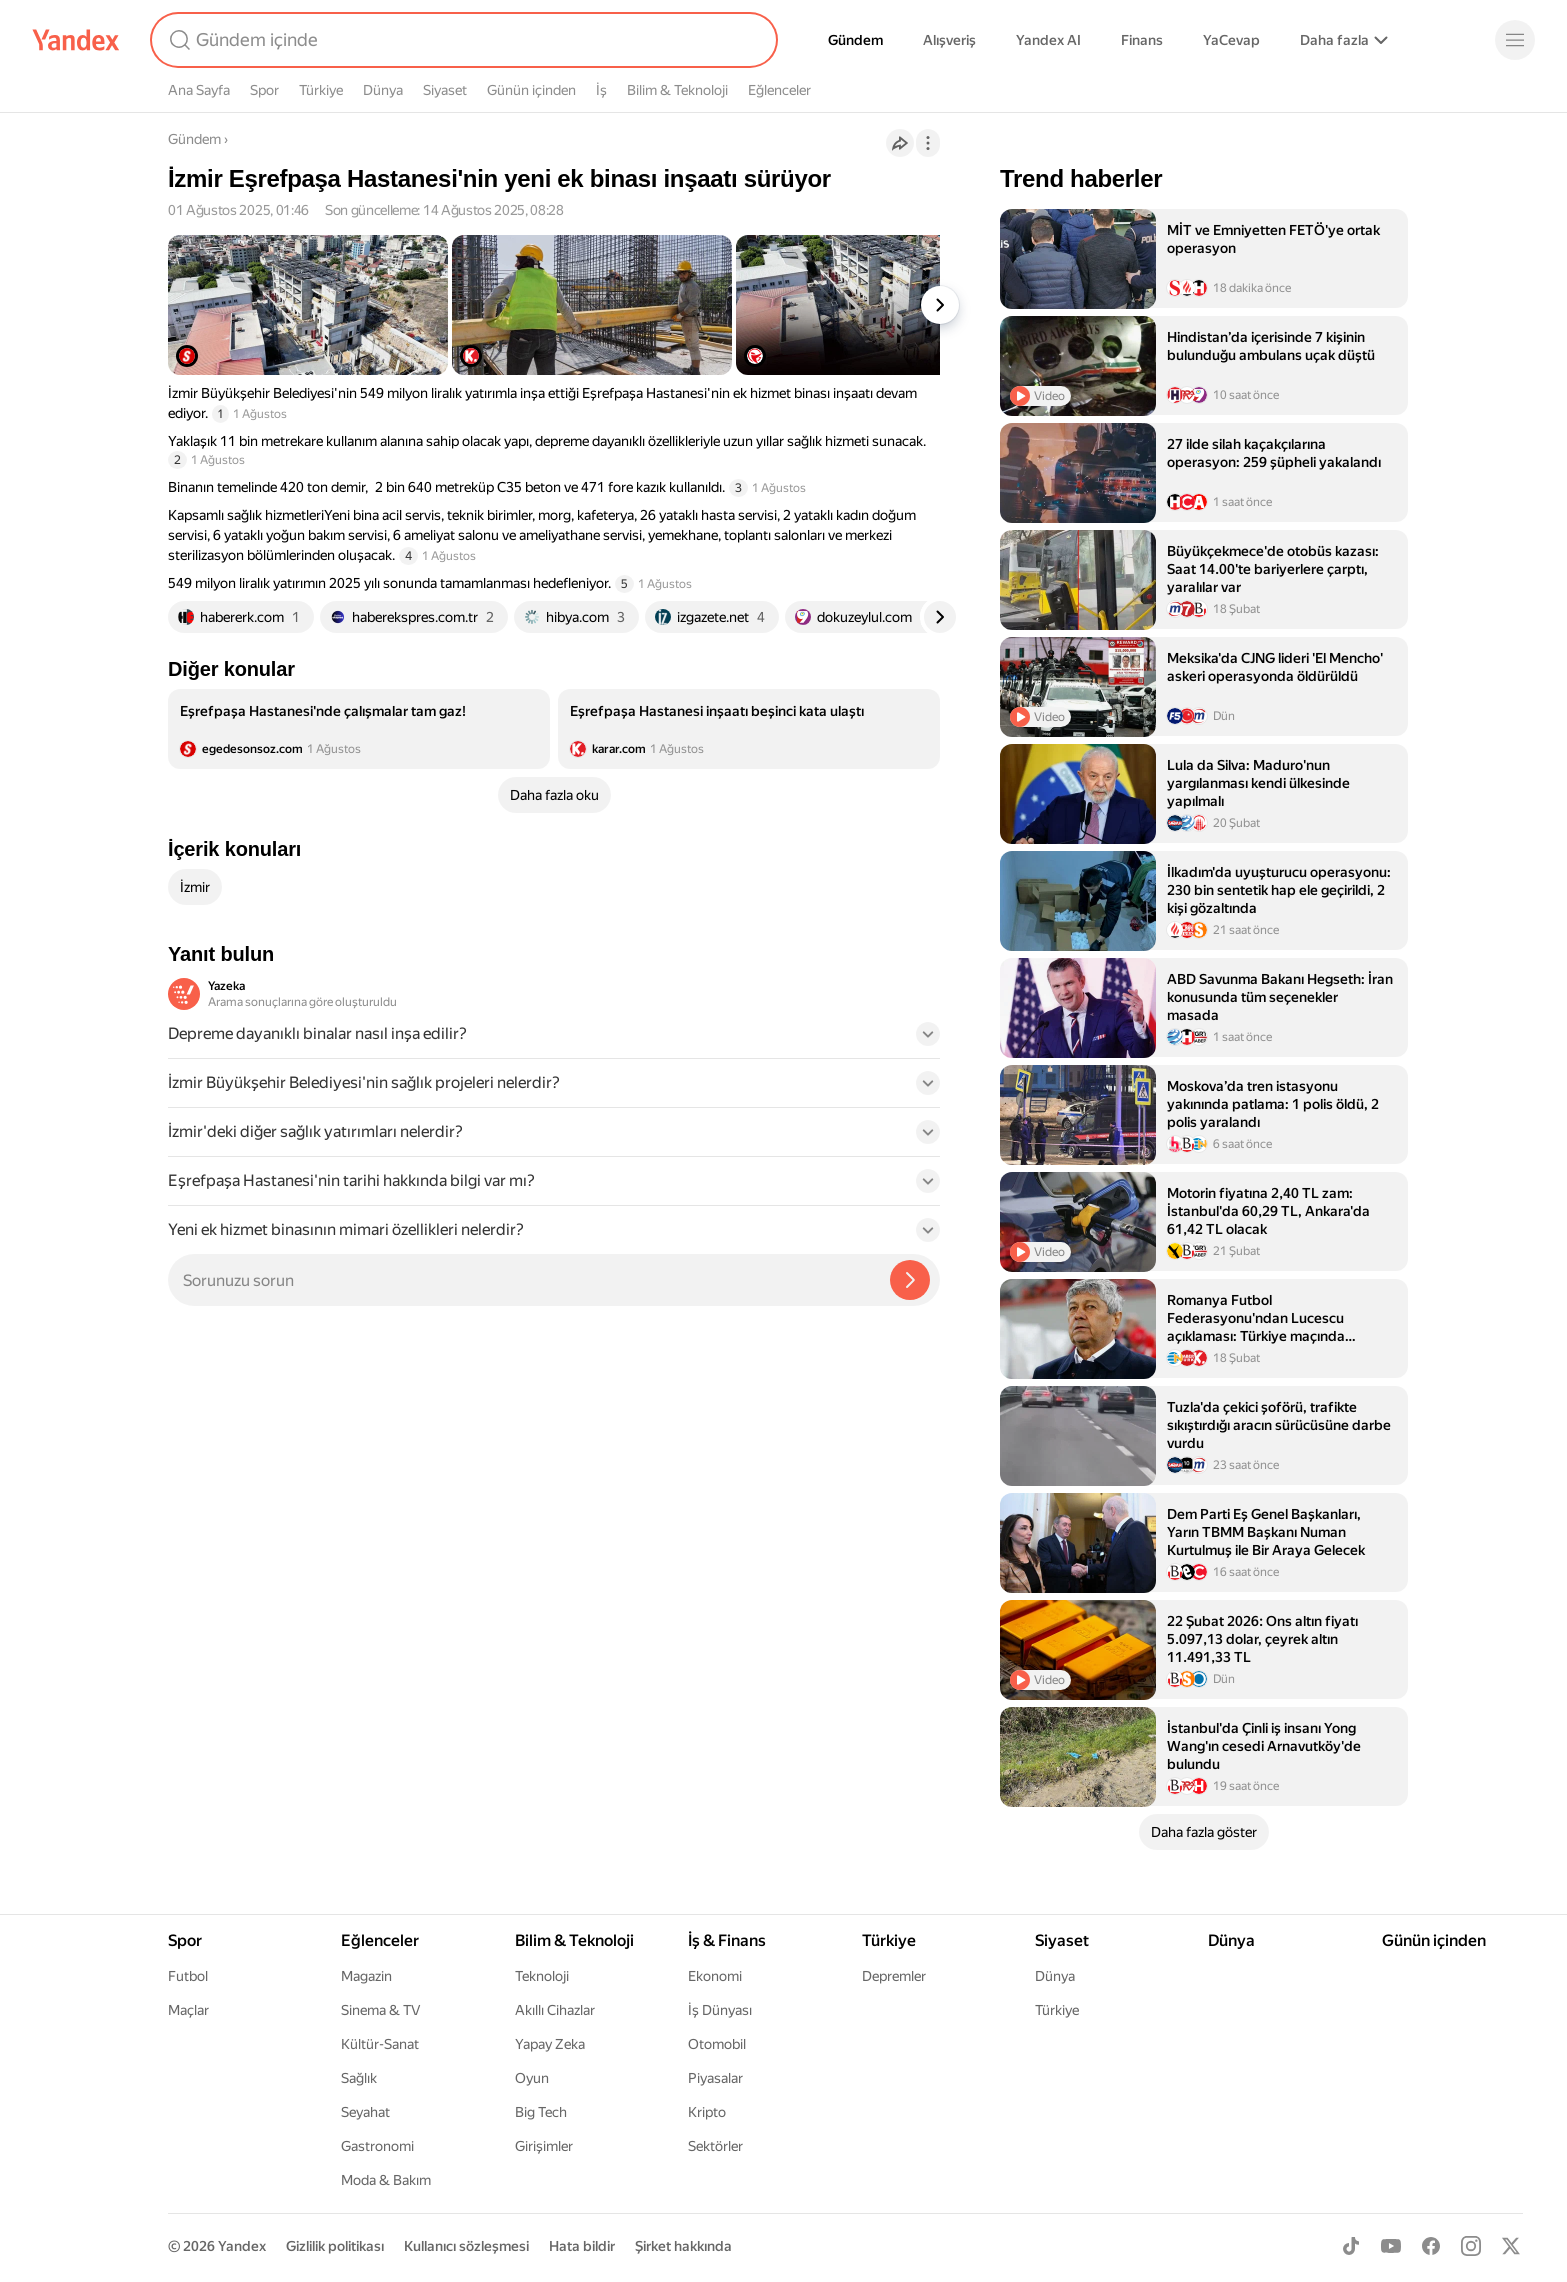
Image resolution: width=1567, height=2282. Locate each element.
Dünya (383, 90)
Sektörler (715, 2146)
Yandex (242, 2246)
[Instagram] (1471, 2246)
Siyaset (445, 90)
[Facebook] (1431, 2246)
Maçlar (188, 2010)
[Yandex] (76, 40)
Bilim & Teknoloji (677, 90)
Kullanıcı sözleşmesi (466, 2246)
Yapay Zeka (550, 2044)
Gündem (855, 40)
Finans (1142, 40)
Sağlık (359, 2078)
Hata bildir (582, 2246)
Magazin (366, 1976)
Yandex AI (1048, 40)
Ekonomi (715, 1976)
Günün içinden (531, 90)
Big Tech (541, 2112)
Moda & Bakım (386, 2180)
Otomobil (717, 2044)
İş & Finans (727, 1940)
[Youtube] (1391, 2246)
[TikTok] (1351, 2246)
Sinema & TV (380, 2010)
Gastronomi (377, 2146)
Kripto (707, 2112)
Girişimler (544, 2146)
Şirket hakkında (683, 2246)
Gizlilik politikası (335, 2246)
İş (601, 90)
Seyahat (365, 2112)
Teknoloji (542, 1976)
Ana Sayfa (199, 90)
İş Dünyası (720, 2010)
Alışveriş (949, 40)
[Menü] (1515, 40)
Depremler (894, 1976)
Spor (264, 90)
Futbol (188, 1976)
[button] (554, 1040)
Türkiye (321, 90)
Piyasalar (715, 2078)
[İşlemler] (928, 143)
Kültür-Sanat (380, 2044)
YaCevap (1231, 40)
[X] (1511, 2246)
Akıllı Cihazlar (555, 2010)
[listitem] (359, 729)
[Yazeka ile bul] (910, 1280)
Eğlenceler (779, 90)
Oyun (532, 2078)
